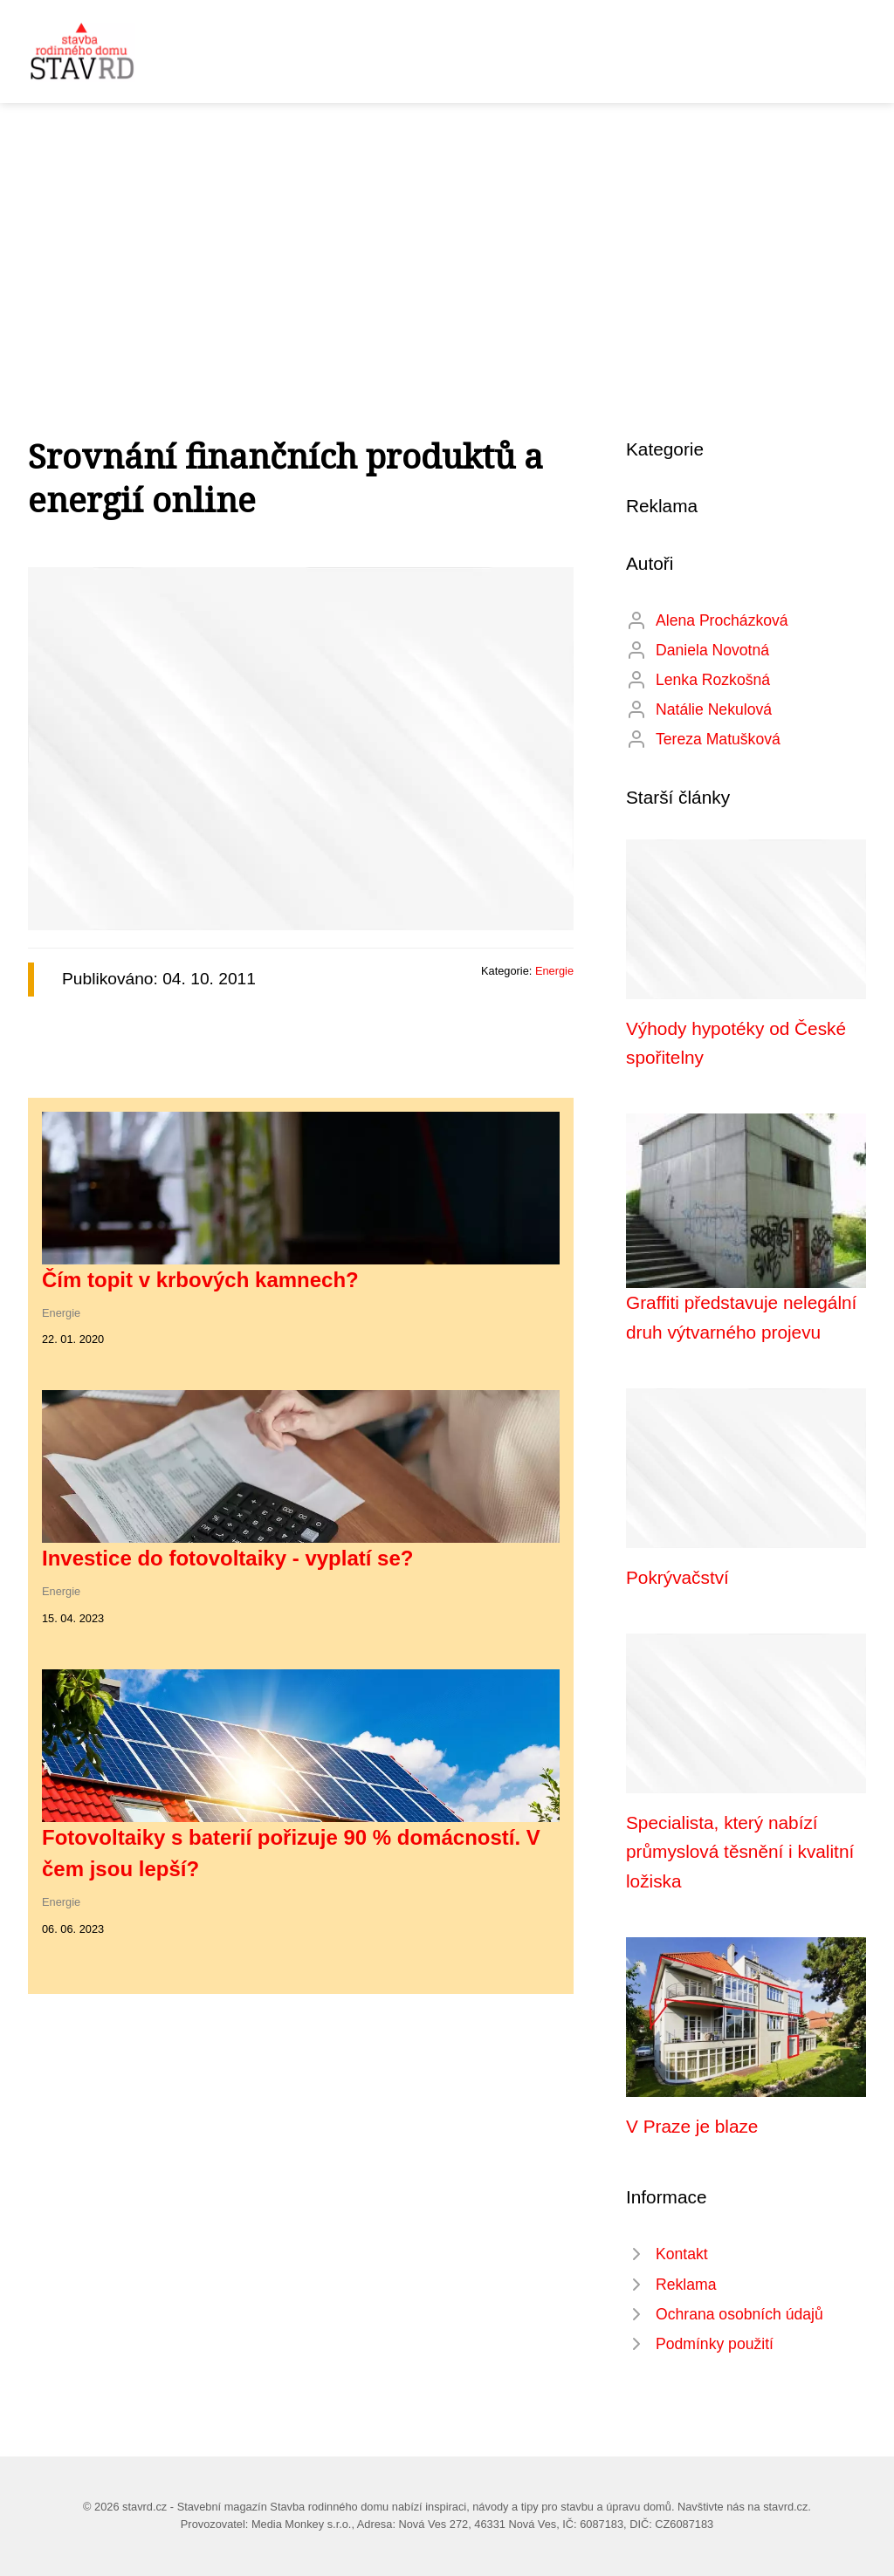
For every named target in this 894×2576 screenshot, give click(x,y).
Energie (554, 970)
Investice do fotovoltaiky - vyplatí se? (227, 1558)
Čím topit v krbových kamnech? (200, 1279)
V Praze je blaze (692, 2126)
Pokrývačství (677, 1577)
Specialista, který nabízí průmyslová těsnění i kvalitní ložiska (740, 1851)
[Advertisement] (447, 234)
